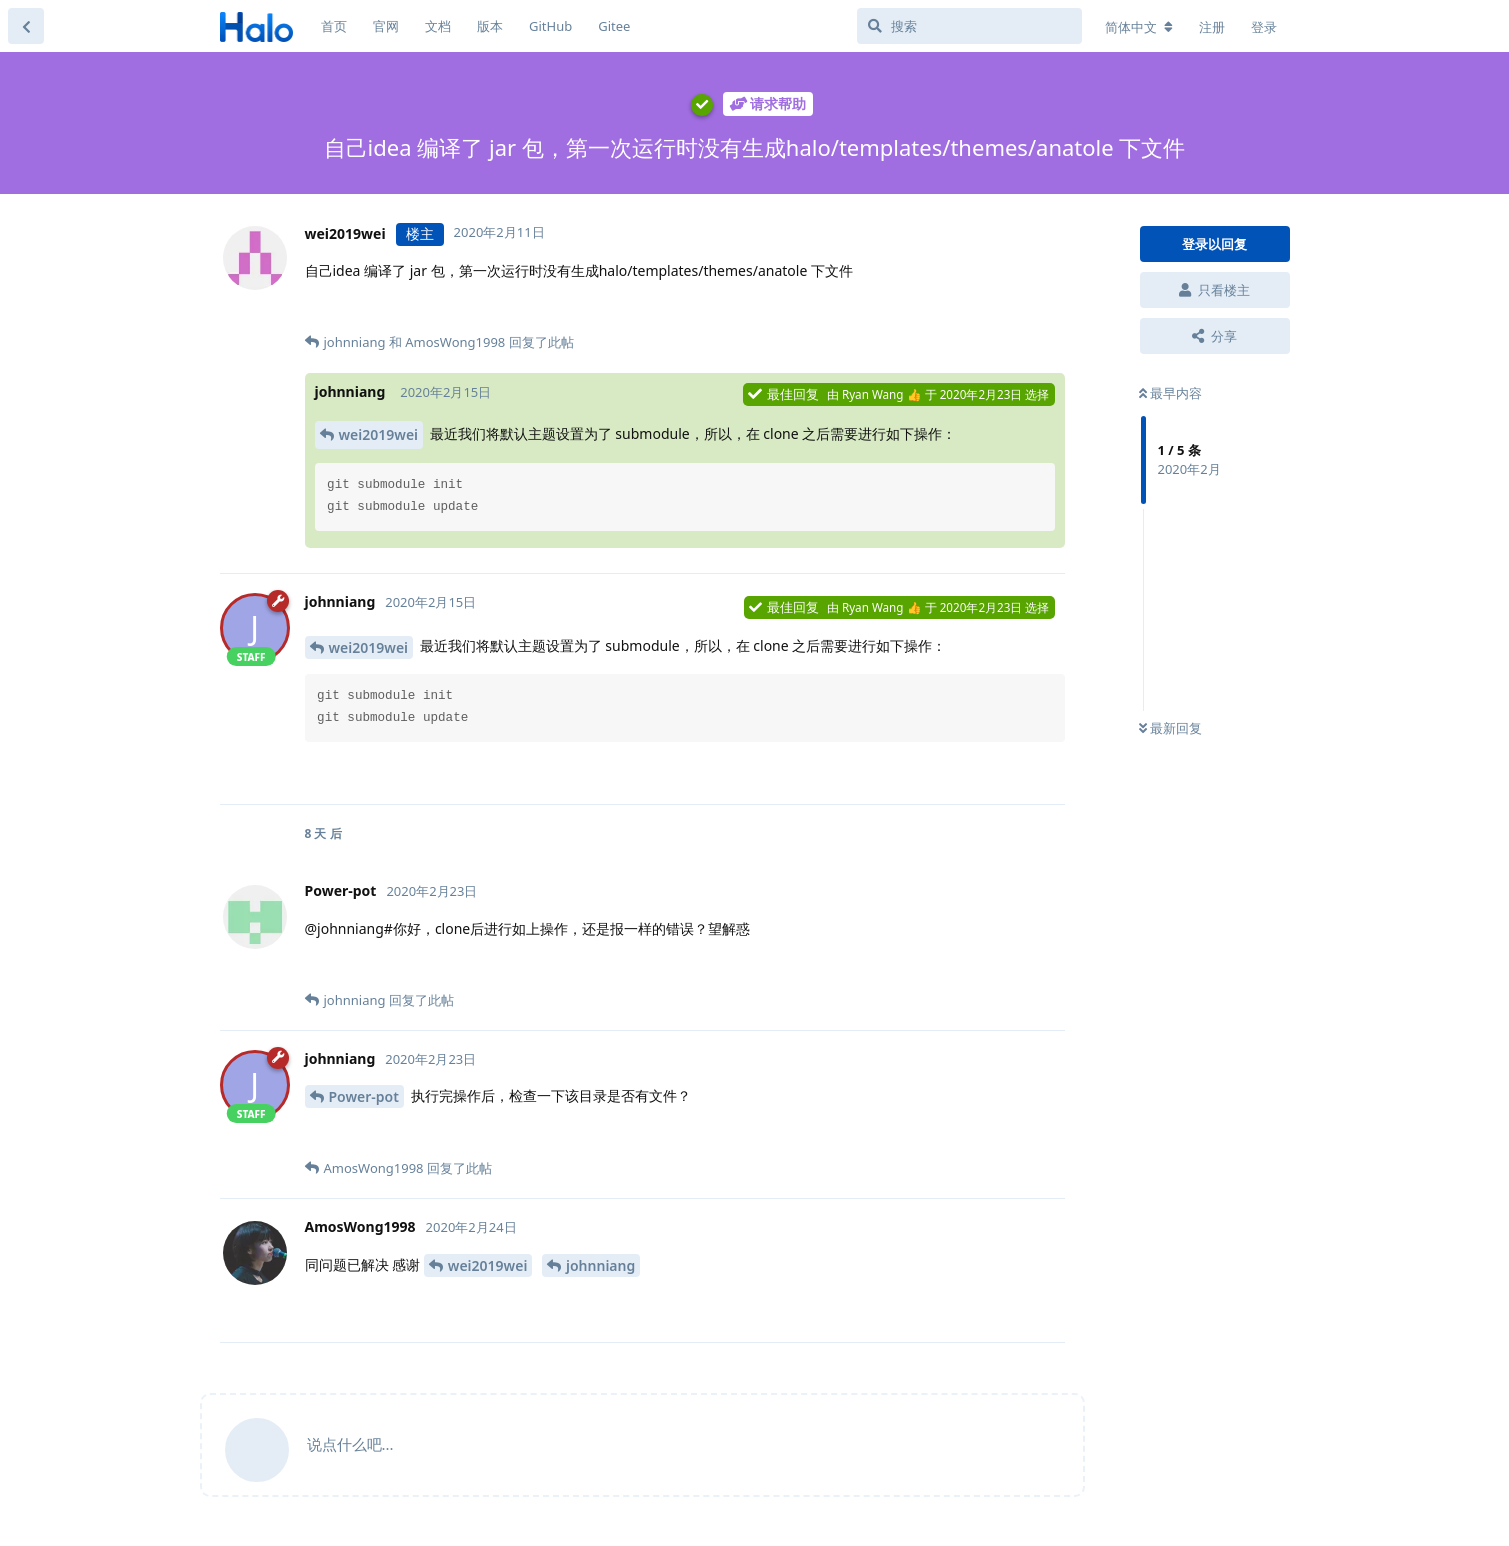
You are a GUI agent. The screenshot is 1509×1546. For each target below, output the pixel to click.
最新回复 (1170, 728)
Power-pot (364, 1096)
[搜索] (969, 26)
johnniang (600, 1265)
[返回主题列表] (26, 26)
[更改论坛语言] (1139, 27)
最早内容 (1170, 393)
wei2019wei (379, 434)
